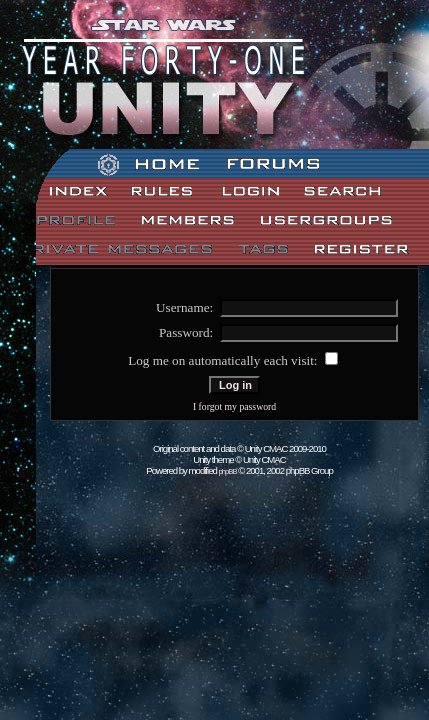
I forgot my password (234, 406)
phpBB (228, 471)
